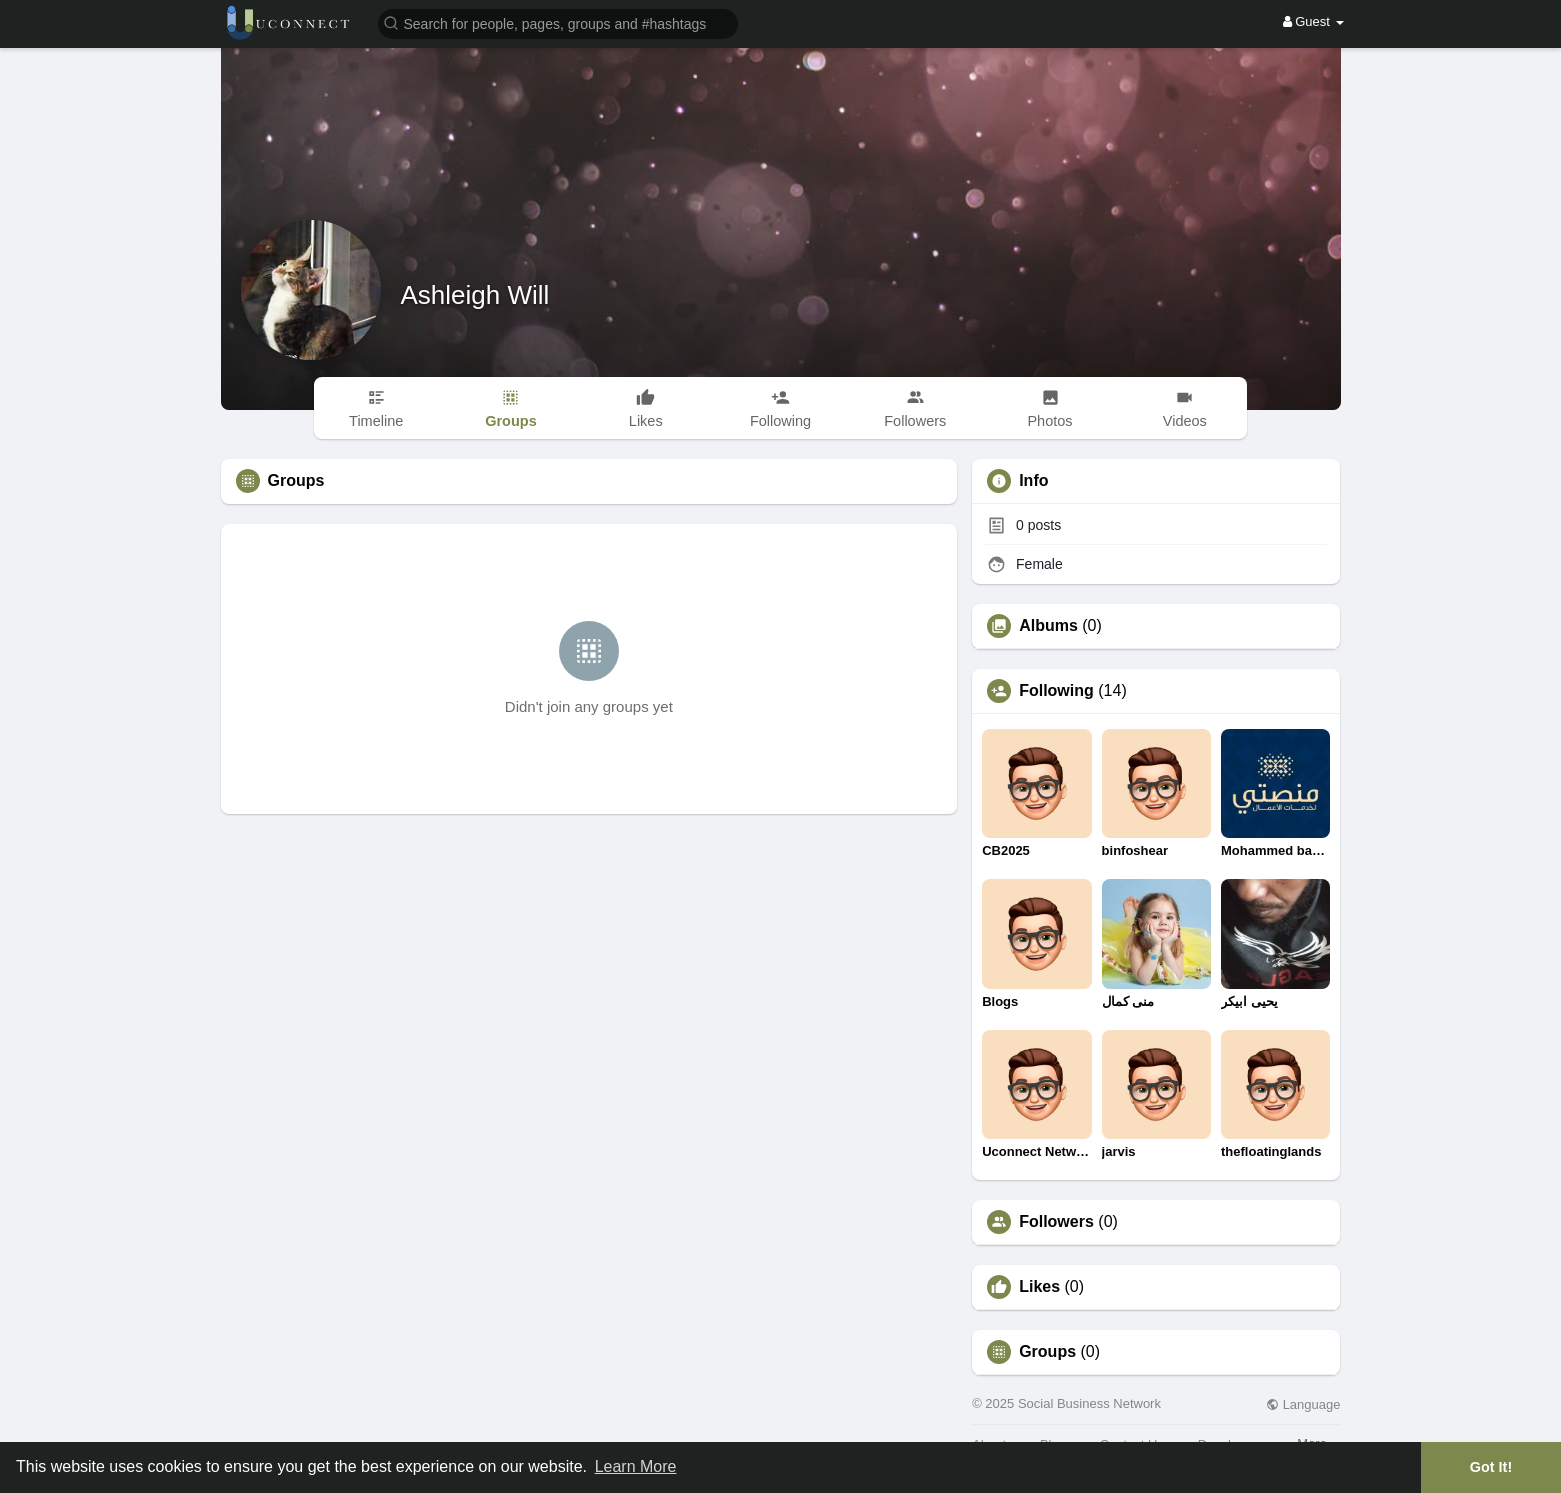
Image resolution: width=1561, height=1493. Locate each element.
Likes (1039, 1287)
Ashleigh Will (475, 295)
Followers (1056, 1222)
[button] (558, 22)
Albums (1048, 626)
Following (1056, 691)
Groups (1047, 1352)
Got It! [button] (1491, 1467)
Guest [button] (1313, 21)
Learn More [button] (636, 1466)
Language (1303, 1404)
